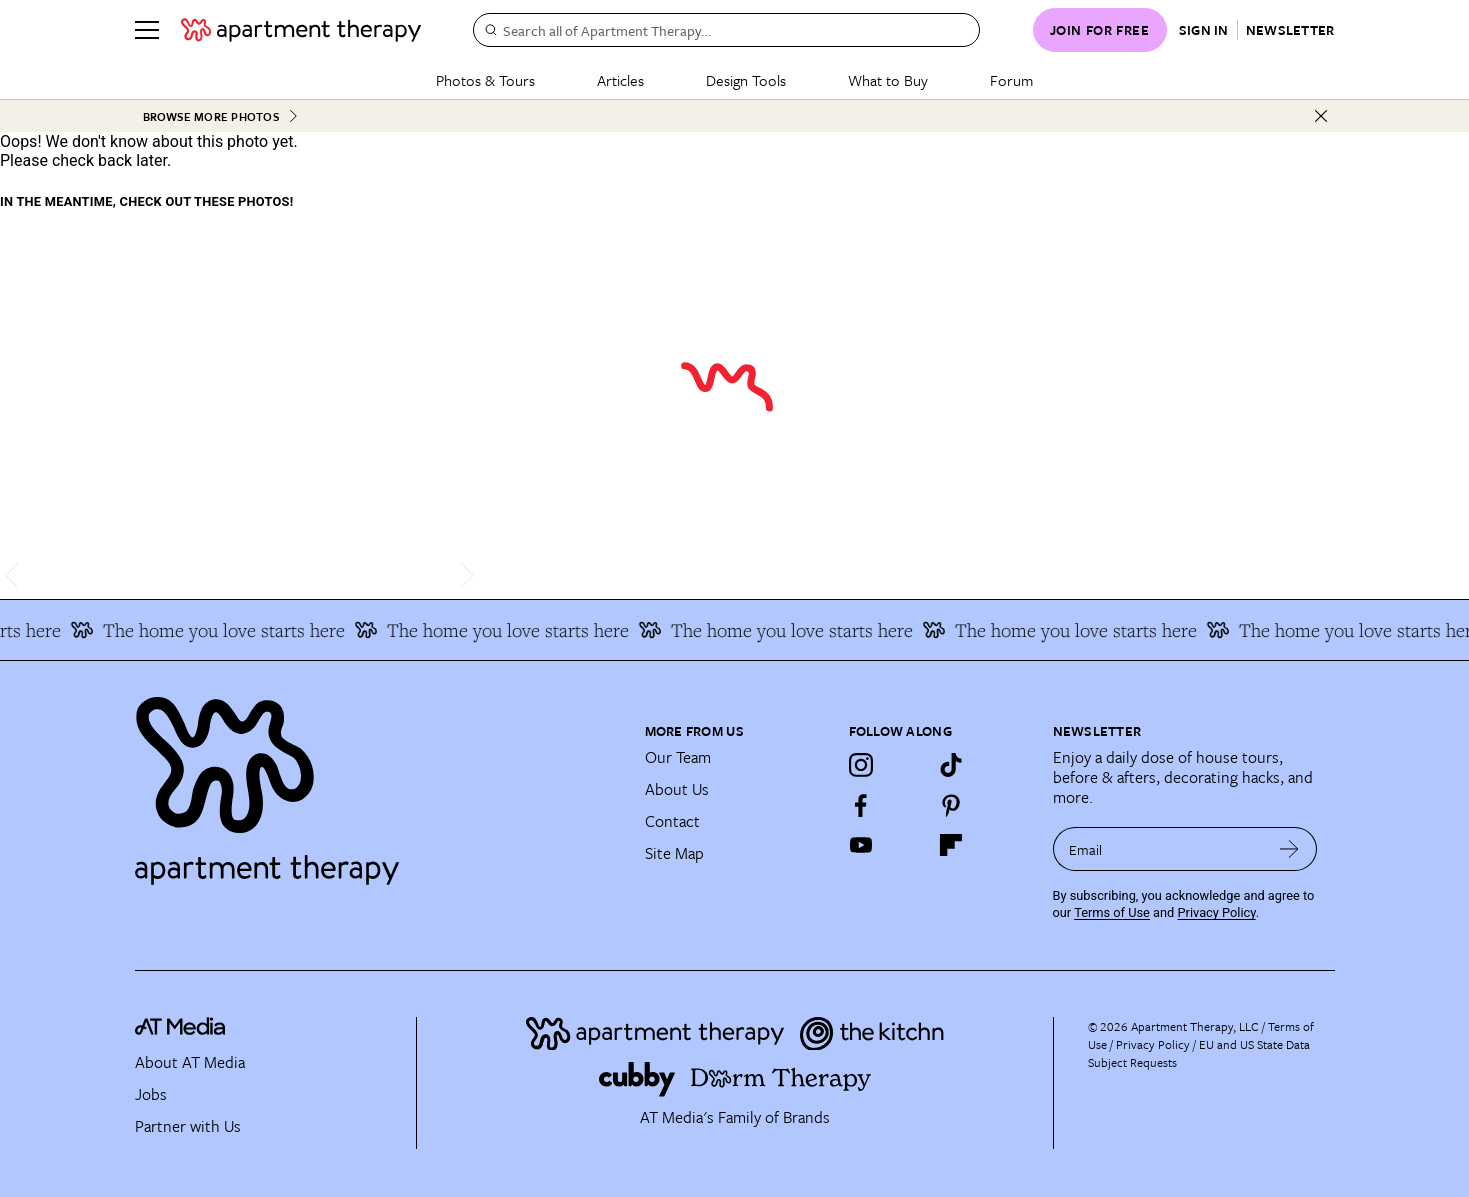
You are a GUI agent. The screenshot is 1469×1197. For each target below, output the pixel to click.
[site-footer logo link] (180, 1029)
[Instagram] (861, 765)
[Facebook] (861, 805)
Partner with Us (188, 1126)
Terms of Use (1112, 912)
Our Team (678, 757)
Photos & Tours (485, 80)
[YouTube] (861, 845)
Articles (620, 80)
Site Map (674, 853)
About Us (677, 789)
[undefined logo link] (301, 30)
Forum (1011, 80)
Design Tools (746, 80)
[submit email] (1289, 849)
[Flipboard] (951, 845)
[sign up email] (1157, 849)
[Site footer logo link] (378, 782)
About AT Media (190, 1062)
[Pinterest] (951, 805)
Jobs (151, 1094)
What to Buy (888, 80)
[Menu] (147, 30)
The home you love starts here (215, 630)
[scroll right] (463, 575)
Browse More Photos (221, 116)
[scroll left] (16, 575)
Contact (672, 821)
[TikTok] (951, 765)
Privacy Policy (1217, 912)
